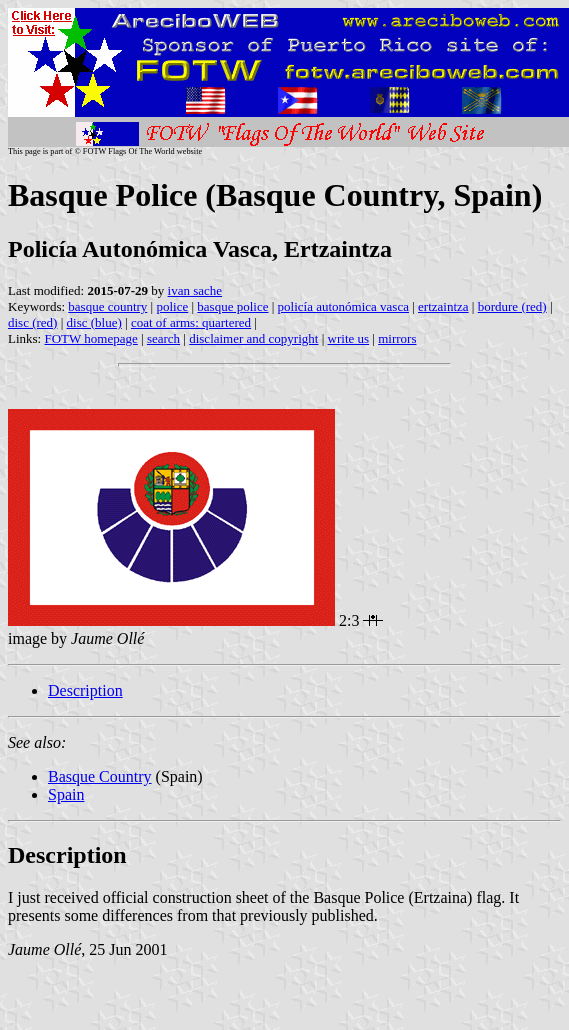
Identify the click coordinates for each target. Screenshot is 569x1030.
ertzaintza (443, 306)
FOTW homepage (90, 338)
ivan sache (195, 290)
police (172, 306)
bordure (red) (512, 306)
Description (85, 690)
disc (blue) (94, 322)
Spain (66, 794)
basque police (232, 306)
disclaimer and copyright (253, 338)
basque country (107, 306)
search (163, 338)
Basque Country (100, 776)
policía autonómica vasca (343, 306)
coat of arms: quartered (191, 322)
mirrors (397, 338)
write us (349, 338)
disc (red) (32, 322)
